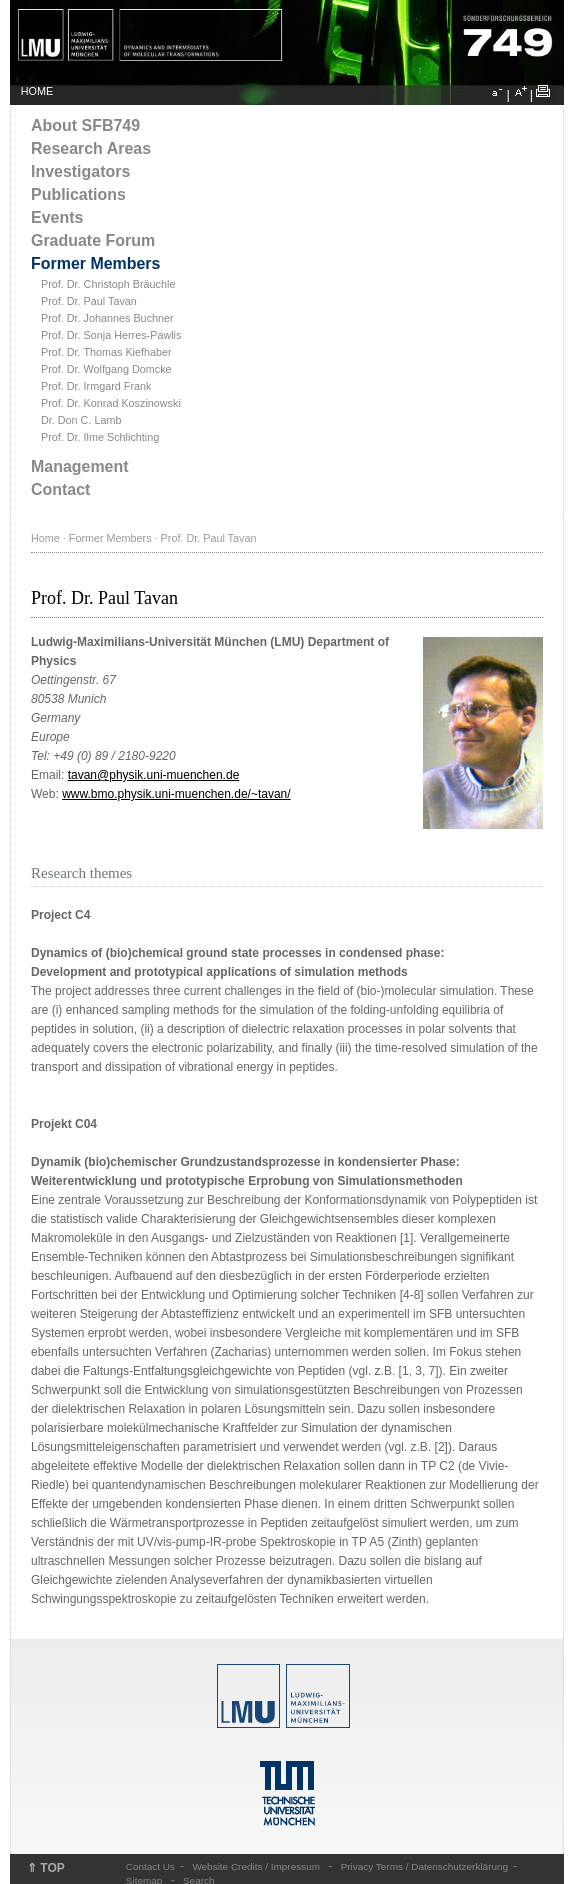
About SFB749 (85, 125)
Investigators (80, 171)
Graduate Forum (93, 240)
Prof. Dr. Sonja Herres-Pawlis (111, 335)
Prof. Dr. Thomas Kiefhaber (106, 352)
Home (45, 538)
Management (80, 466)
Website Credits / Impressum (256, 1866)
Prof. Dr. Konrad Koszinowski (111, 403)
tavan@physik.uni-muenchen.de (154, 775)
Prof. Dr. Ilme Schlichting (100, 437)
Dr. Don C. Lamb (81, 420)
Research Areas (91, 148)
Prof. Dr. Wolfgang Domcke (106, 369)
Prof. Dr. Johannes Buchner (107, 318)
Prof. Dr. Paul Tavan (89, 301)
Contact (60, 489)
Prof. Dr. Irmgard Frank (96, 386)
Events (57, 217)
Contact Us (150, 1866)
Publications (78, 194)
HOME (37, 91)
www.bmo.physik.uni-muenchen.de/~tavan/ (176, 794)
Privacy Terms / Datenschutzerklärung (424, 1866)
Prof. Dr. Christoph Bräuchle (108, 284)
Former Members (95, 263)
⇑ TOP (46, 1868)
